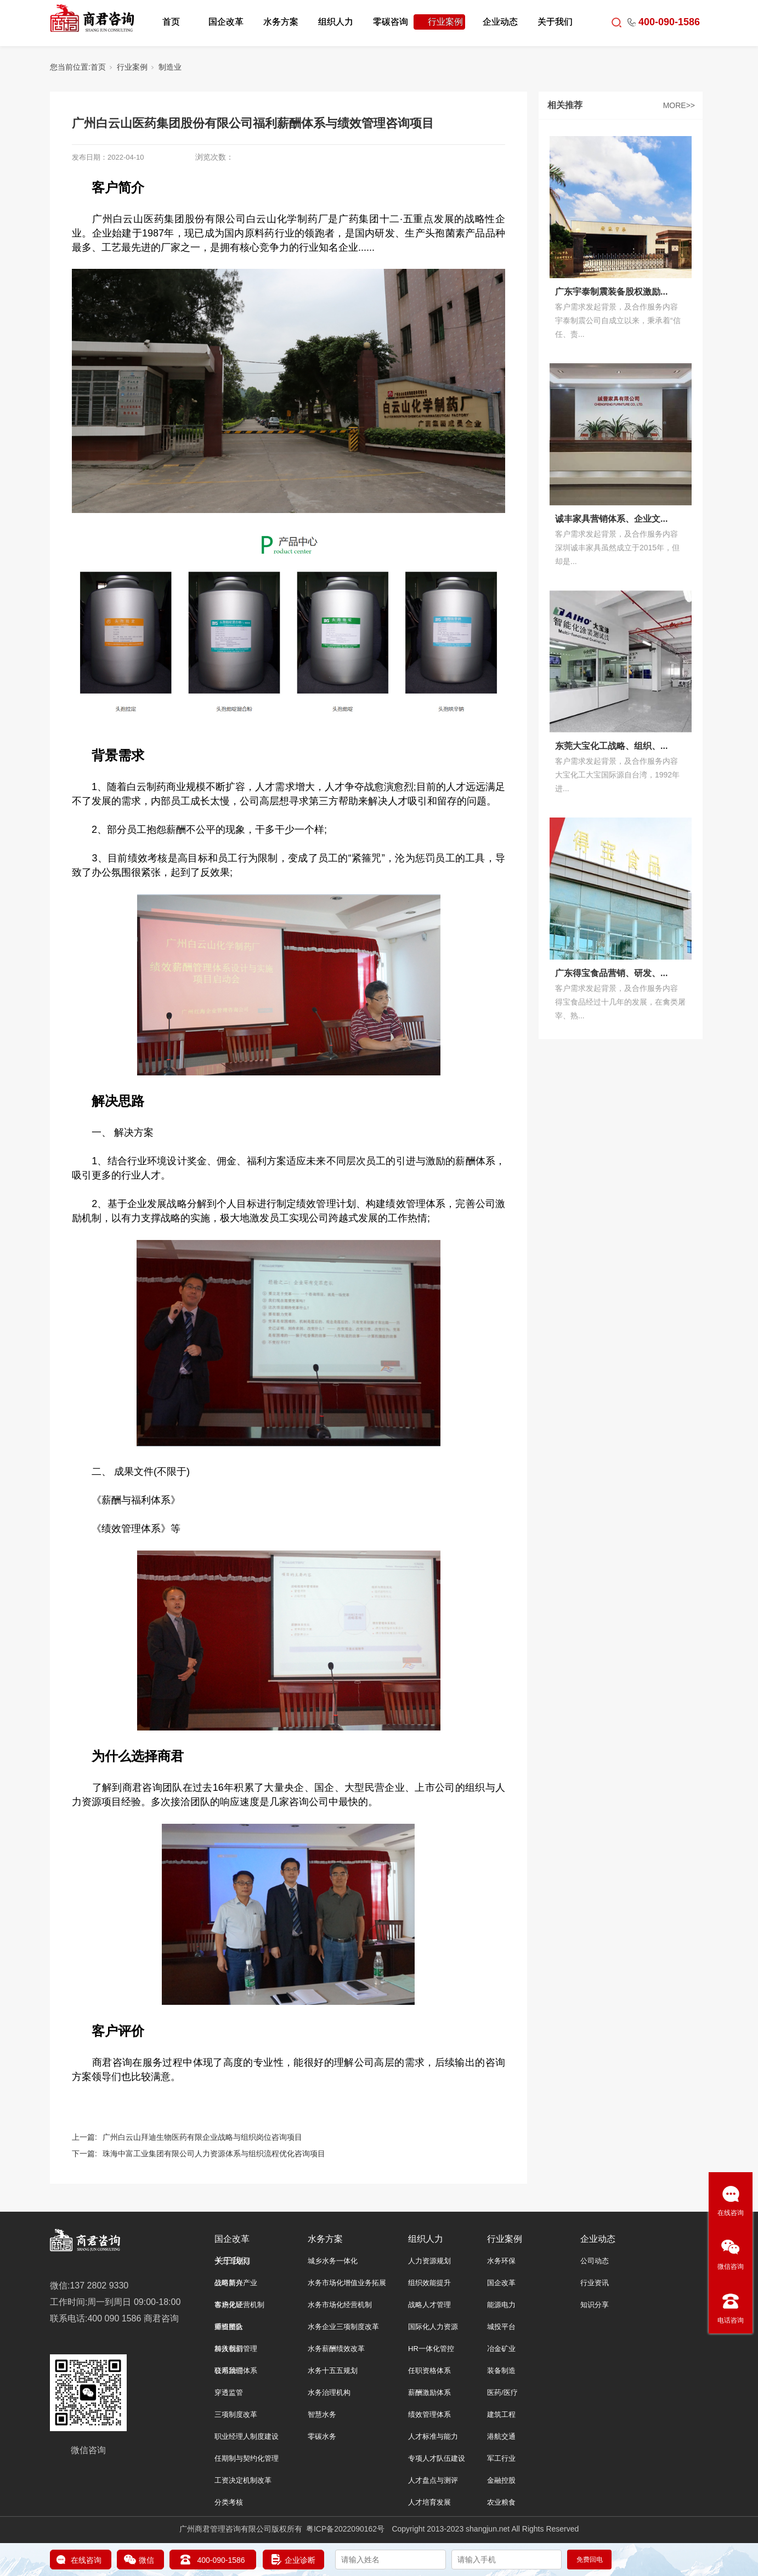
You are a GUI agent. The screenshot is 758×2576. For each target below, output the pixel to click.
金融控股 (501, 2480)
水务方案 (280, 21)
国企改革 (226, 21)
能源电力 (501, 2305)
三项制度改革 (235, 2414)
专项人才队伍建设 (436, 2458)
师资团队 (228, 2327)
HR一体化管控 (431, 2348)
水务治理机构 (329, 2392)
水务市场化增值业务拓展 (347, 2283)
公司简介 (228, 2283)
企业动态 (500, 21)
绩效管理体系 (429, 2414)
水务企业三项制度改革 (343, 2327)
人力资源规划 (429, 2261)
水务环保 (501, 2261)
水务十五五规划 (333, 2370)
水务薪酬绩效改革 (336, 2348)
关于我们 (555, 21)
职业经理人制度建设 (246, 2436)
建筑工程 (501, 2414)
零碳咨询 (390, 21)
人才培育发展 (429, 2502)
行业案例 (445, 21)
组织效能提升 (429, 2283)
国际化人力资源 (433, 2327)
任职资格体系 (429, 2370)
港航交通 (501, 2436)
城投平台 (501, 2327)
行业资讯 (594, 2283)
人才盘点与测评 (433, 2480)
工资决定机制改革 (242, 2480)
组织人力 (335, 21)
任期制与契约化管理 (246, 2458)
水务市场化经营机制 (340, 2305)
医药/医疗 (502, 2392)
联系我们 (228, 2370)
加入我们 (228, 2348)
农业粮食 (501, 2502)
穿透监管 (228, 2392)
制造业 (170, 67)
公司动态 (594, 2261)
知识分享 (594, 2305)
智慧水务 (322, 2414)
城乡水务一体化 (333, 2261)
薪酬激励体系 (429, 2392)
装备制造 (501, 2370)
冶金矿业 (501, 2348)
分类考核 (228, 2502)
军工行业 (501, 2458)
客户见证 (228, 2305)
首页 (171, 21)
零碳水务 (322, 2436)
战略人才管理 (429, 2305)
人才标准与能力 (433, 2436)
